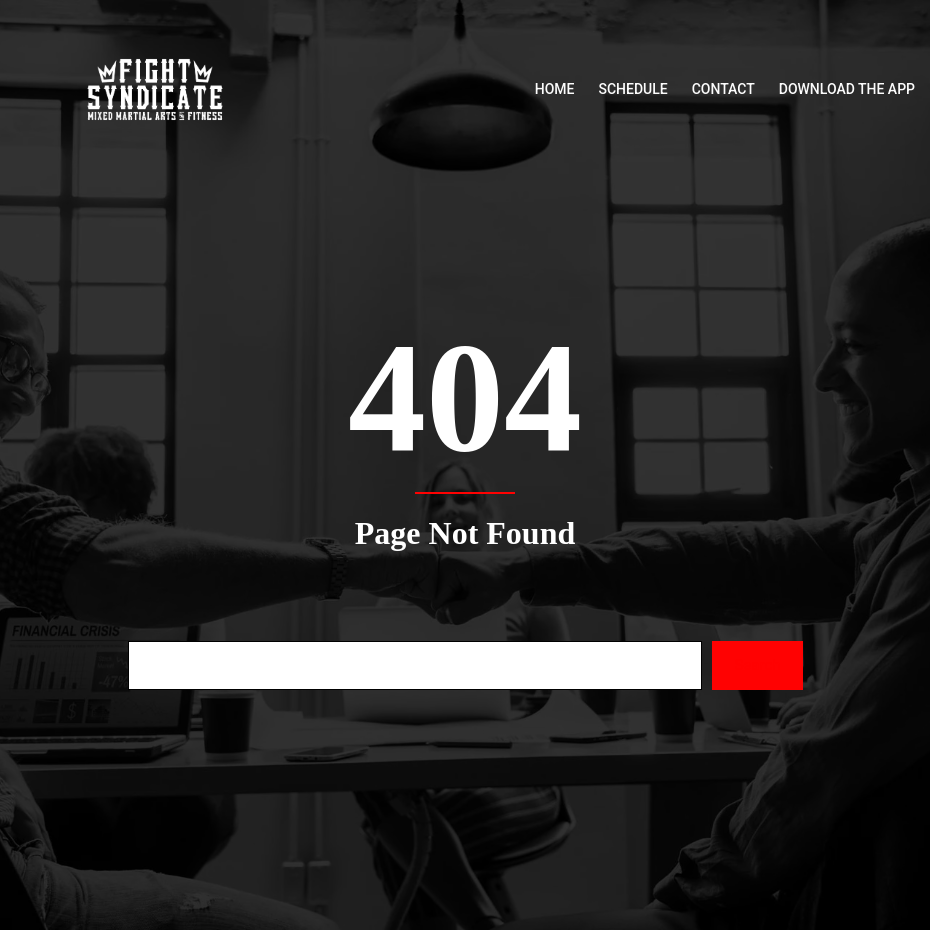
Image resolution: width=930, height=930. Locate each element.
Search (757, 665)
